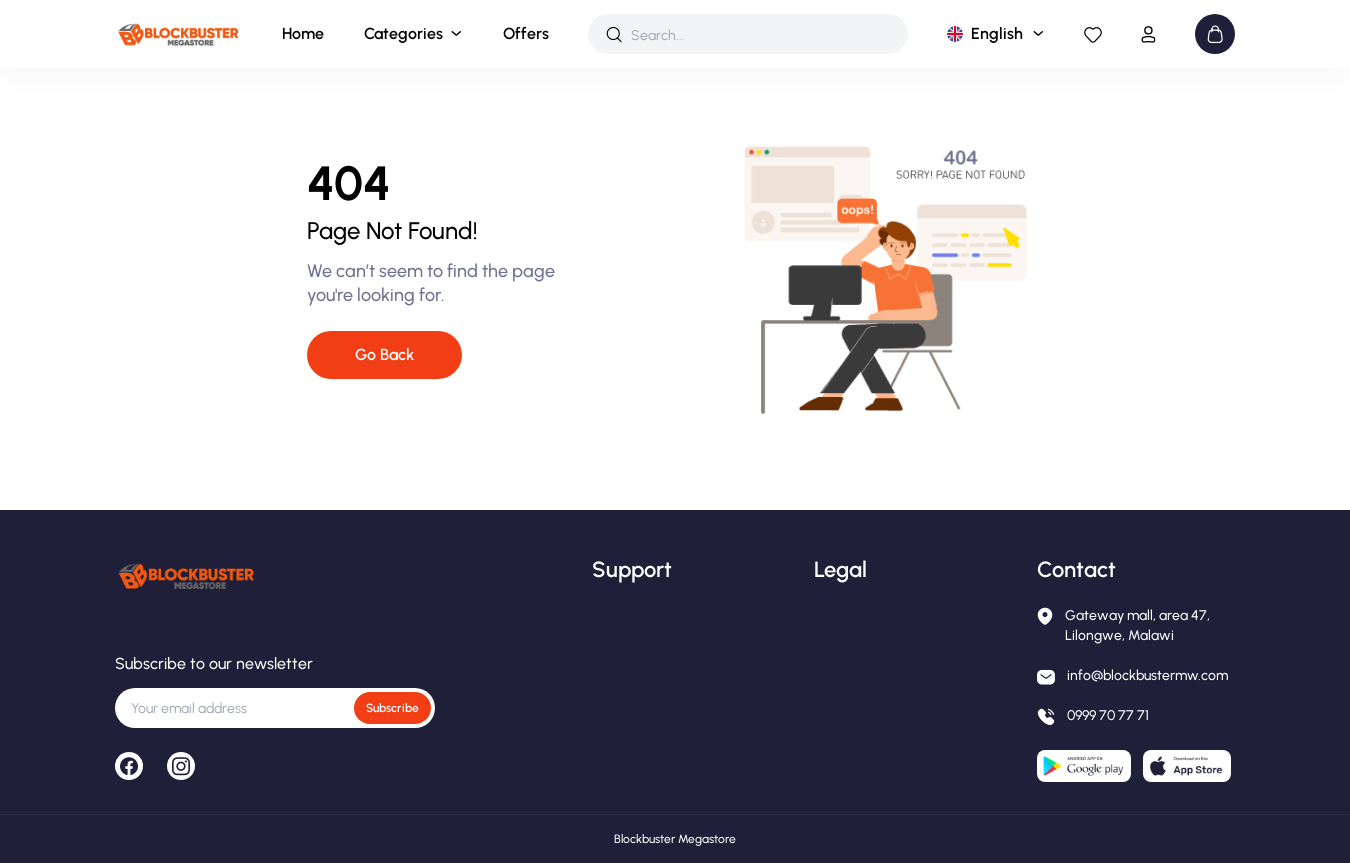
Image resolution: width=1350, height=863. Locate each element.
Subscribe (392, 708)
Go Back (384, 354)
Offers (526, 33)
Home (303, 33)
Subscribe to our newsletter (214, 663)
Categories (403, 33)
